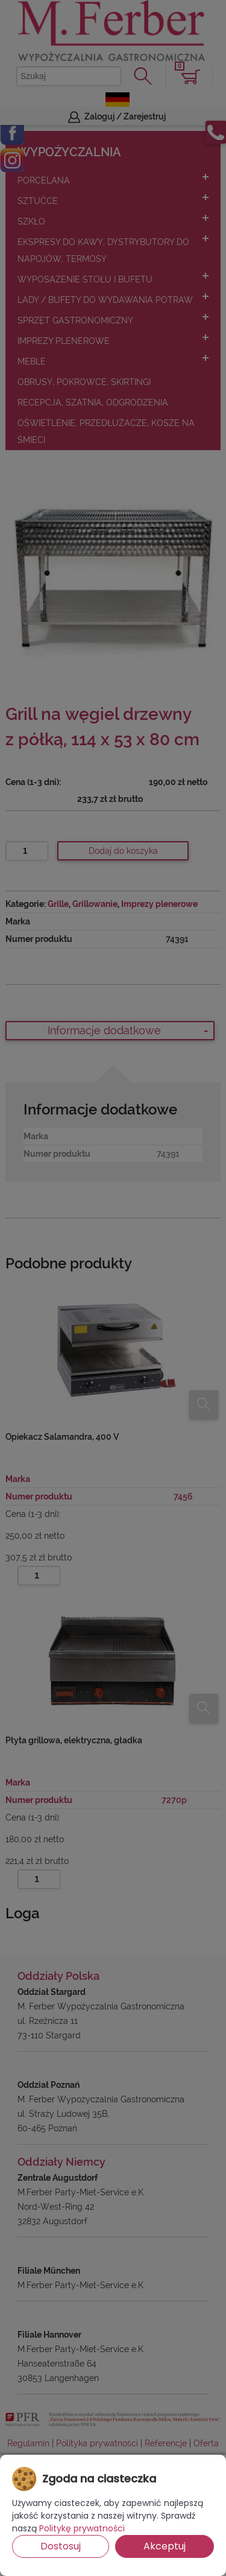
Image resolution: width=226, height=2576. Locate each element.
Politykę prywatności (82, 2528)
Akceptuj (164, 2546)
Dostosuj (60, 2546)
